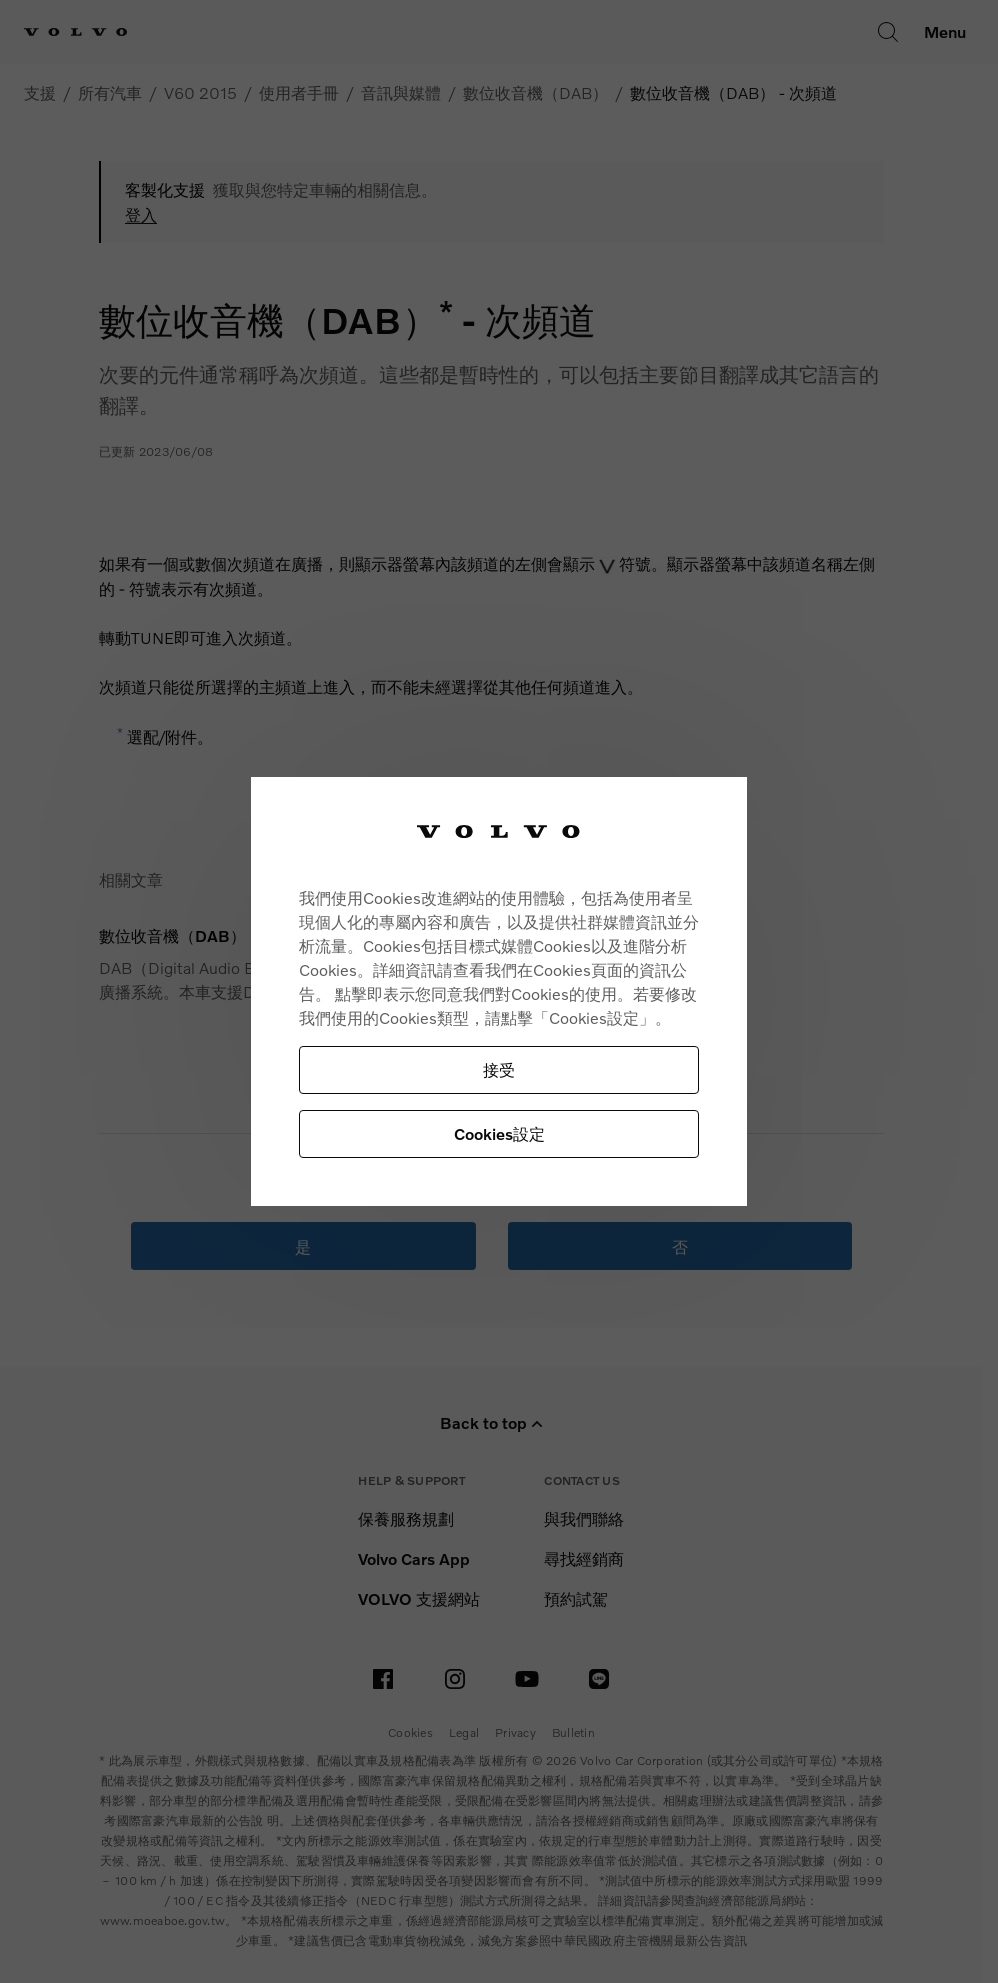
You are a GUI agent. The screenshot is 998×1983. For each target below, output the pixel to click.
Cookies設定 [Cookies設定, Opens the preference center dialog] (499, 1133)
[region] (499, 991)
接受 (499, 1069)
